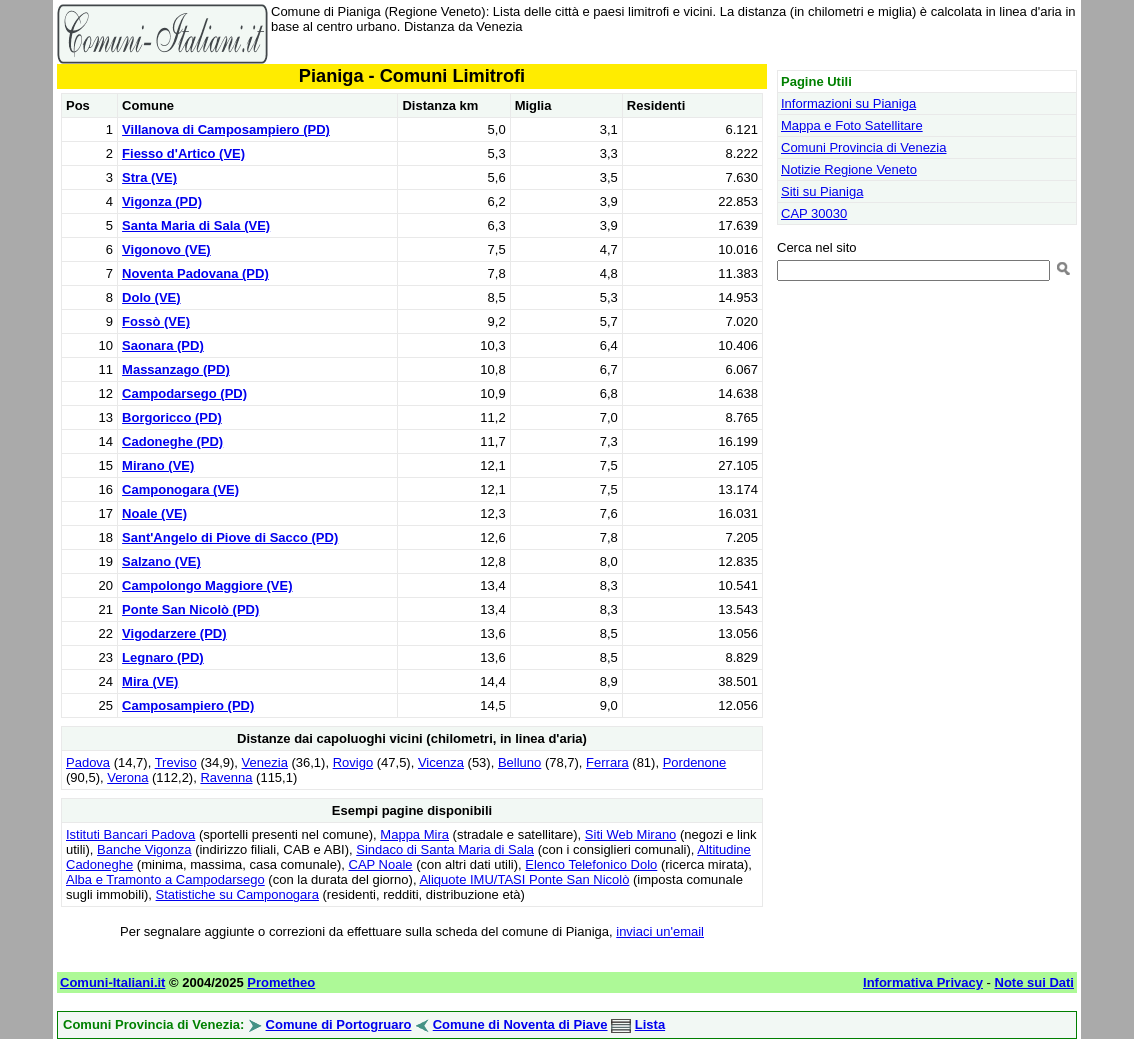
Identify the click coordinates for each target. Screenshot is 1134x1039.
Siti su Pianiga (822, 191)
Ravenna (226, 777)
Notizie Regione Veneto (849, 169)
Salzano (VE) (161, 561)
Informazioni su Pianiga (848, 103)
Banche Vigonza (144, 849)
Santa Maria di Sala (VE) (196, 225)
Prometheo (281, 982)
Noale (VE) (154, 513)
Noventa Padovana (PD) (195, 273)
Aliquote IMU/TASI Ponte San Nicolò (524, 879)
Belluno (519, 762)
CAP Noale (381, 864)
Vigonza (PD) (162, 201)
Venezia (265, 762)
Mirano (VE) (158, 465)
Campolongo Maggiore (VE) (207, 585)
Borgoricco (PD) (172, 417)
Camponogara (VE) (180, 489)
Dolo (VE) (151, 297)
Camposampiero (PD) (188, 705)
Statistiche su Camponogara (237, 894)
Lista (650, 1024)
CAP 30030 (814, 213)
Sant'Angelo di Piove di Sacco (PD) (230, 537)
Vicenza (441, 762)
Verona (127, 777)
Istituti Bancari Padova (130, 834)
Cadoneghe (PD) (172, 441)
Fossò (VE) (156, 321)
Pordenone (695, 762)
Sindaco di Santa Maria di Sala (445, 849)
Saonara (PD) (163, 345)
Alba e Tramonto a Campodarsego (165, 879)
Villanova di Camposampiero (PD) (226, 129)
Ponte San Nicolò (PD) (190, 609)
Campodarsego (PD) (184, 393)
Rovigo (353, 762)
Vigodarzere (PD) (174, 633)
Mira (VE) (150, 681)
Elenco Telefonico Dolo (591, 864)
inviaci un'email (660, 931)
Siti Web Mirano (631, 834)
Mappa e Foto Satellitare (852, 125)
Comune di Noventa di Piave (520, 1024)
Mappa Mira (414, 834)
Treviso (176, 762)
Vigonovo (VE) (166, 249)
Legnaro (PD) (163, 657)
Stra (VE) (149, 177)
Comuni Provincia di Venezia (863, 147)
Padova (88, 762)
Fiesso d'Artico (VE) (183, 153)
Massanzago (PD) (176, 369)
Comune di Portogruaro (339, 1024)
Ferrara (607, 762)
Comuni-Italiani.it (112, 982)
